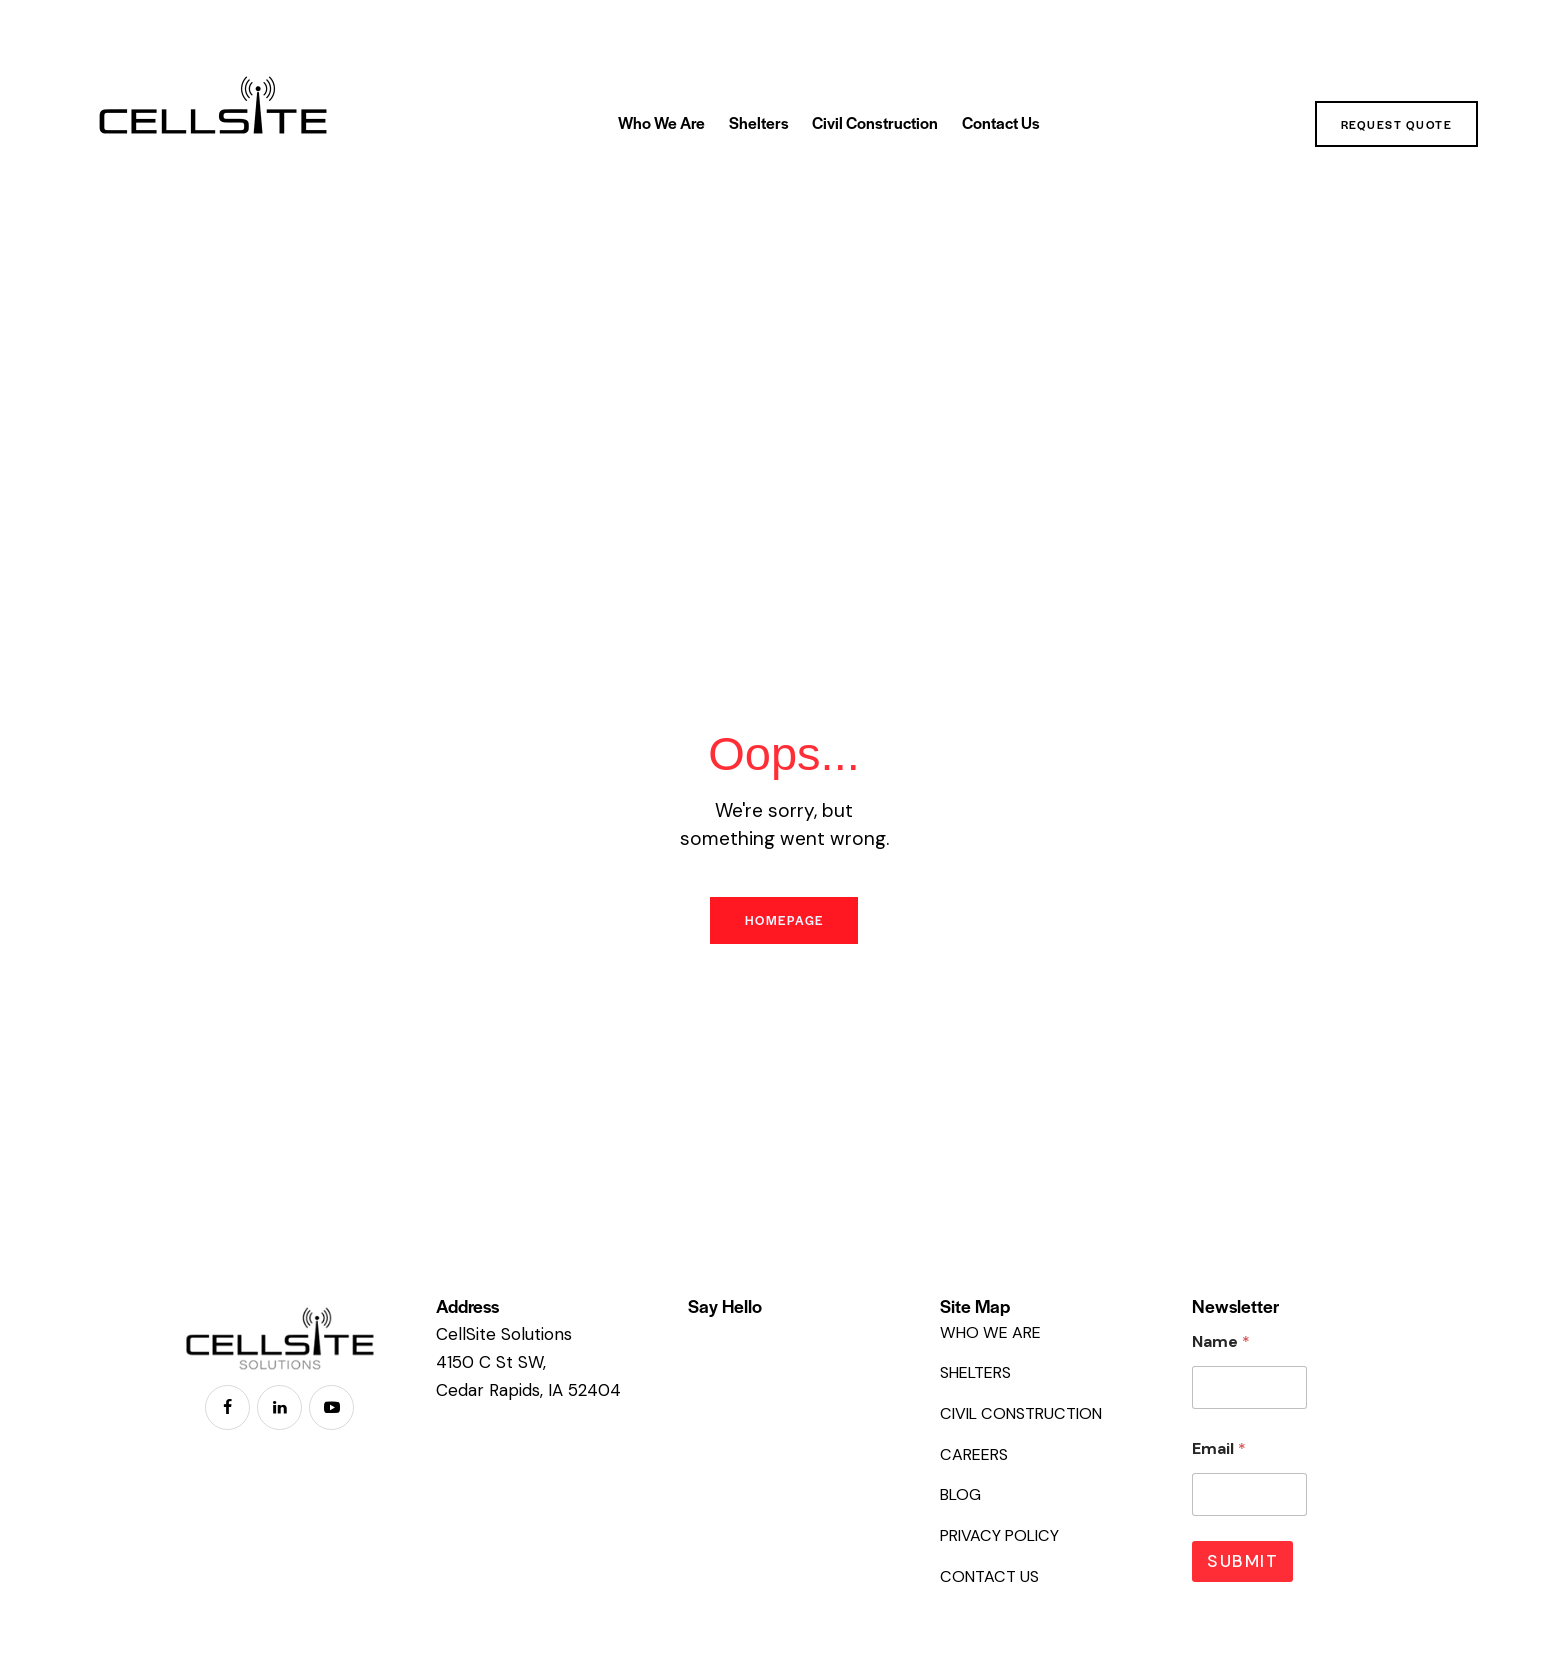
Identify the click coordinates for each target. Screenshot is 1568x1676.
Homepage (784, 925)
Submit (1242, 1570)
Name (1221, 1350)
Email (1219, 1457)
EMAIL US (729, 1339)
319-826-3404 (752, 1359)
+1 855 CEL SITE (756, 1379)
